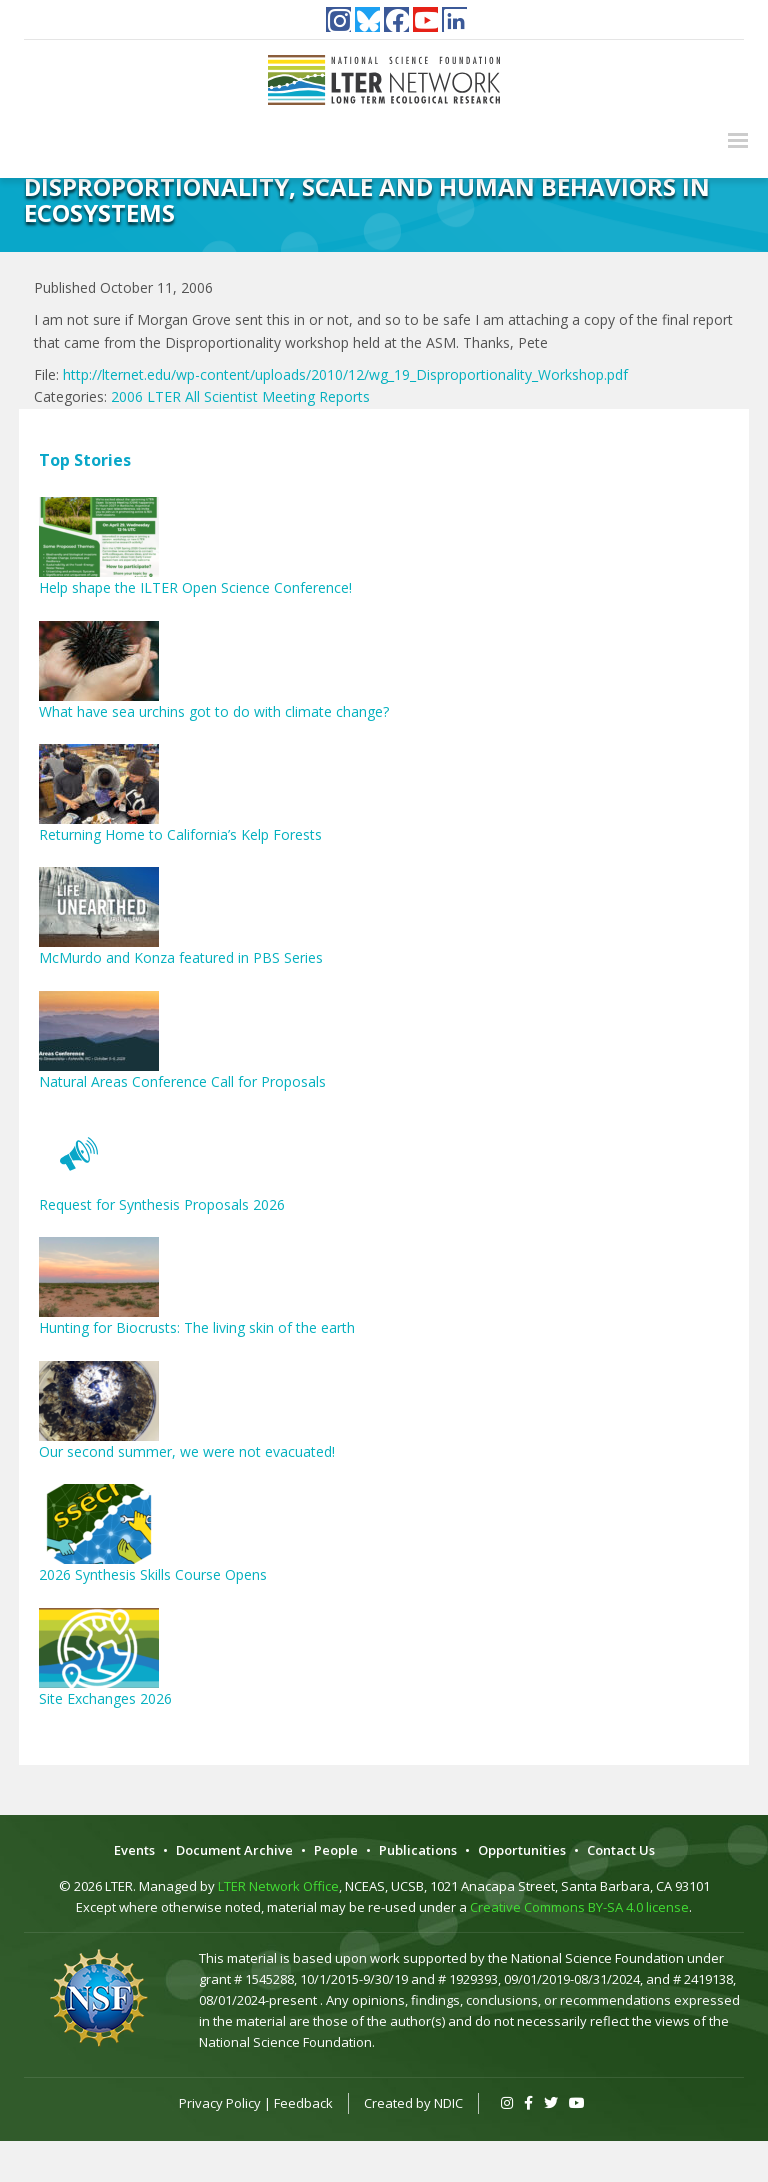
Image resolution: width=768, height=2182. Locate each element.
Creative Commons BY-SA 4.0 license (579, 1907)
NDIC (448, 2103)
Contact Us (621, 1850)
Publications (418, 1850)
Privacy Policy (220, 2103)
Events (134, 1850)
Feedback (303, 2103)
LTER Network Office (278, 1886)
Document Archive (234, 1850)
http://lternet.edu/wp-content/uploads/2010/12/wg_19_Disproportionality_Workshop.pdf (345, 374)
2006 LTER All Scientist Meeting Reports (240, 396)
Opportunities (522, 1850)
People (336, 1850)
